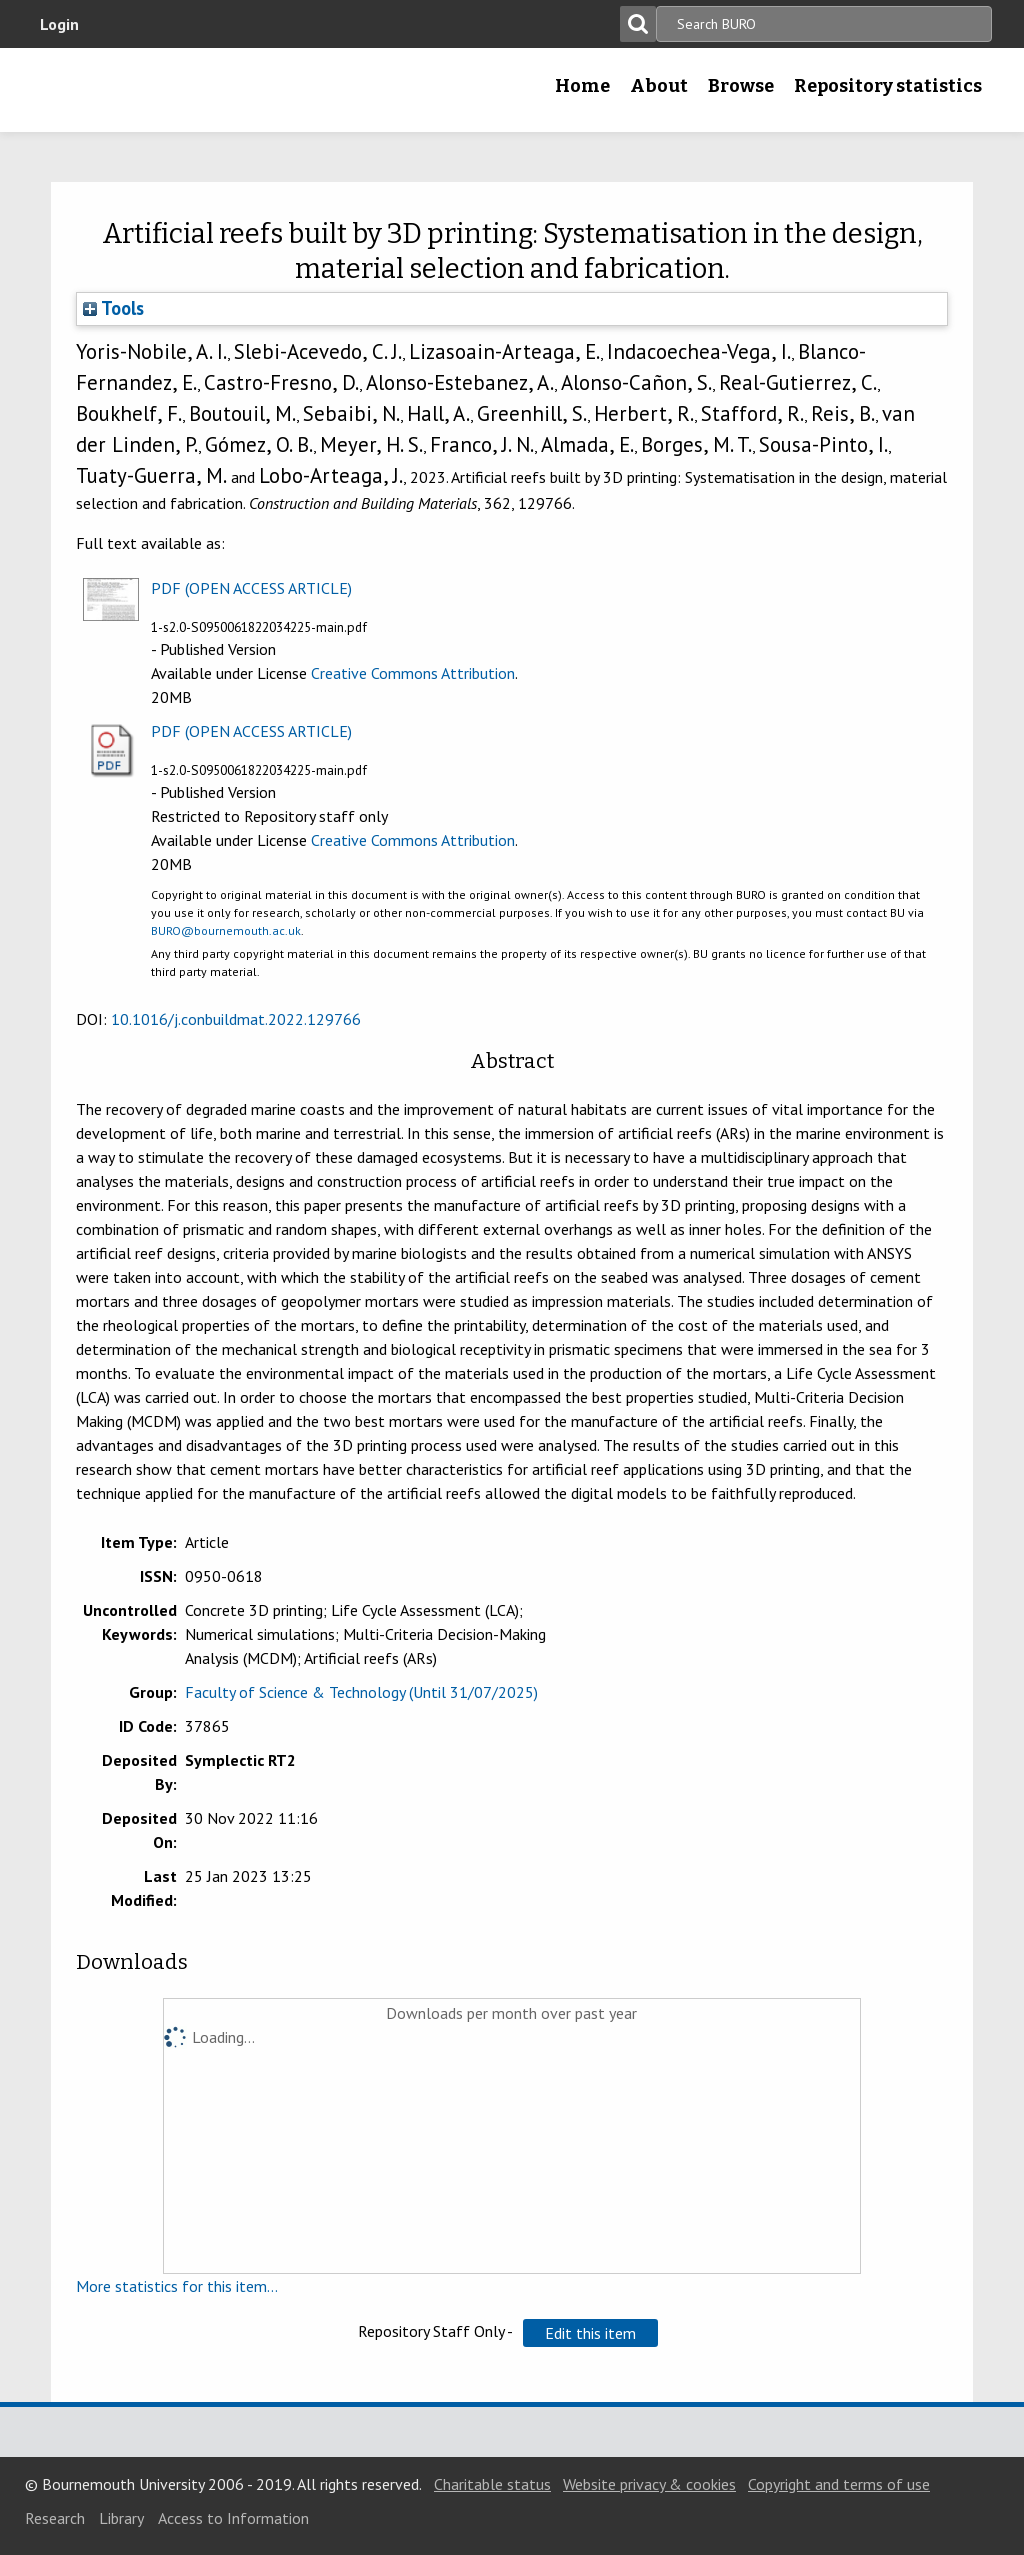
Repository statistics (888, 86)
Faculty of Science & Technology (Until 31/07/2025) (361, 1692)
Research (55, 2518)
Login (59, 24)
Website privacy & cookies (649, 2484)
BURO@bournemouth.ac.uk (226, 930)
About (659, 86)
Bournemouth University (157, 90)
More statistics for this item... (177, 2286)
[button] (590, 2333)
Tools (113, 308)
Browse (741, 86)
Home (582, 86)
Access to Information (233, 2518)
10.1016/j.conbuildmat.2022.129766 (236, 1019)
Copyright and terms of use (839, 2484)
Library (121, 2518)
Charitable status (492, 2484)
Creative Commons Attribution (413, 673)
